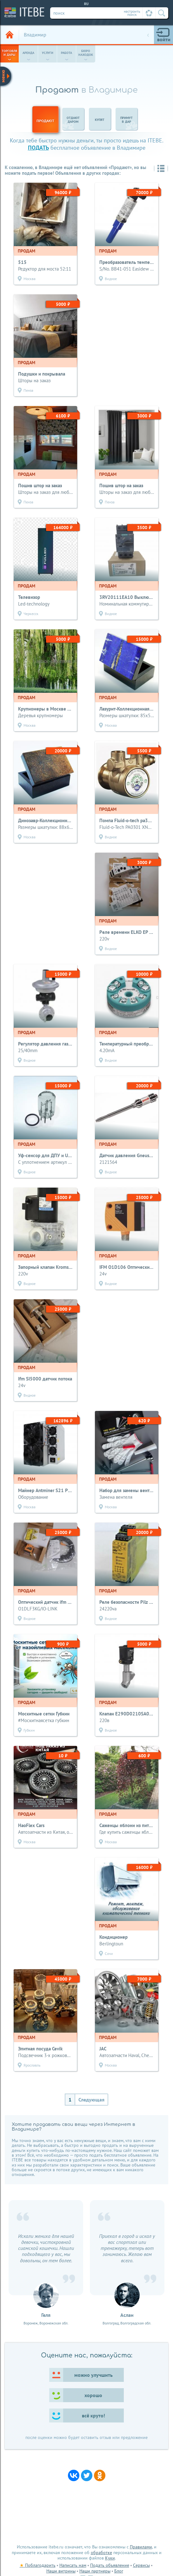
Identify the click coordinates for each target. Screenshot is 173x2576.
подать (38, 147)
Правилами (141, 2547)
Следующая (91, 2099)
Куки (110, 2558)
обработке (101, 2552)
